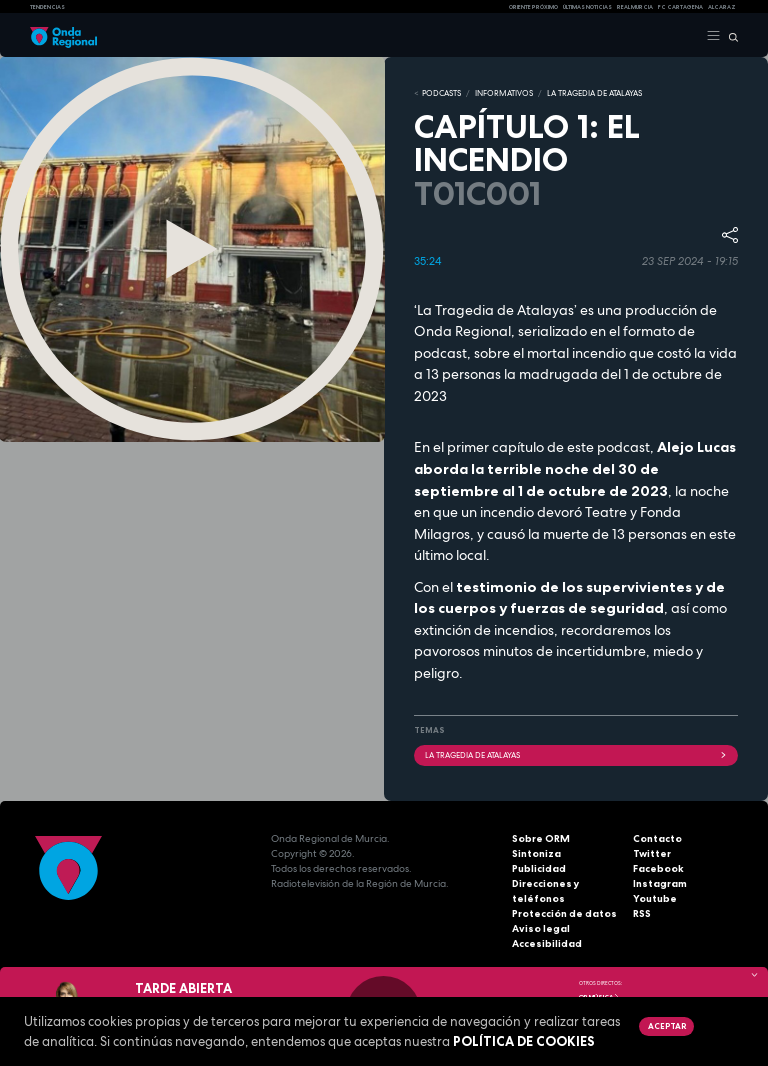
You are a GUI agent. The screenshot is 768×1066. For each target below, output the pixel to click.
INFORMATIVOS (504, 93)
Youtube (655, 898)
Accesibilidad (547, 943)
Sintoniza (536, 853)
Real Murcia (635, 7)
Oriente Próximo (533, 7)
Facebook (658, 868)
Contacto (657, 838)
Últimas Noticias (587, 7)
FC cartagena (680, 7)
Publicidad (539, 868)
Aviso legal (541, 928)
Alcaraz (722, 7)
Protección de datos (564, 913)
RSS (642, 913)
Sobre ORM (541, 838)
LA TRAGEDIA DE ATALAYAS (594, 93)
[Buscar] (729, 36)
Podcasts (441, 93)
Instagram (660, 883)
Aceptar (667, 1026)
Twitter (652, 853)
